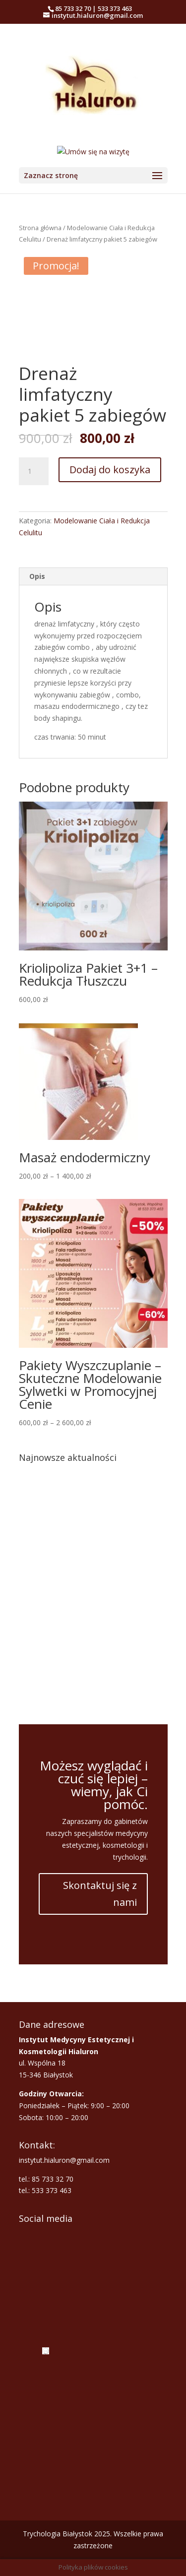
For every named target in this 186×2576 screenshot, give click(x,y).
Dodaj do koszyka (109, 469)
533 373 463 (115, 8)
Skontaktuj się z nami (100, 1894)
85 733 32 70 (73, 8)
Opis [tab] (37, 576)
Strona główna (40, 227)
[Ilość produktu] (34, 471)
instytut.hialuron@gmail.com (64, 2160)
